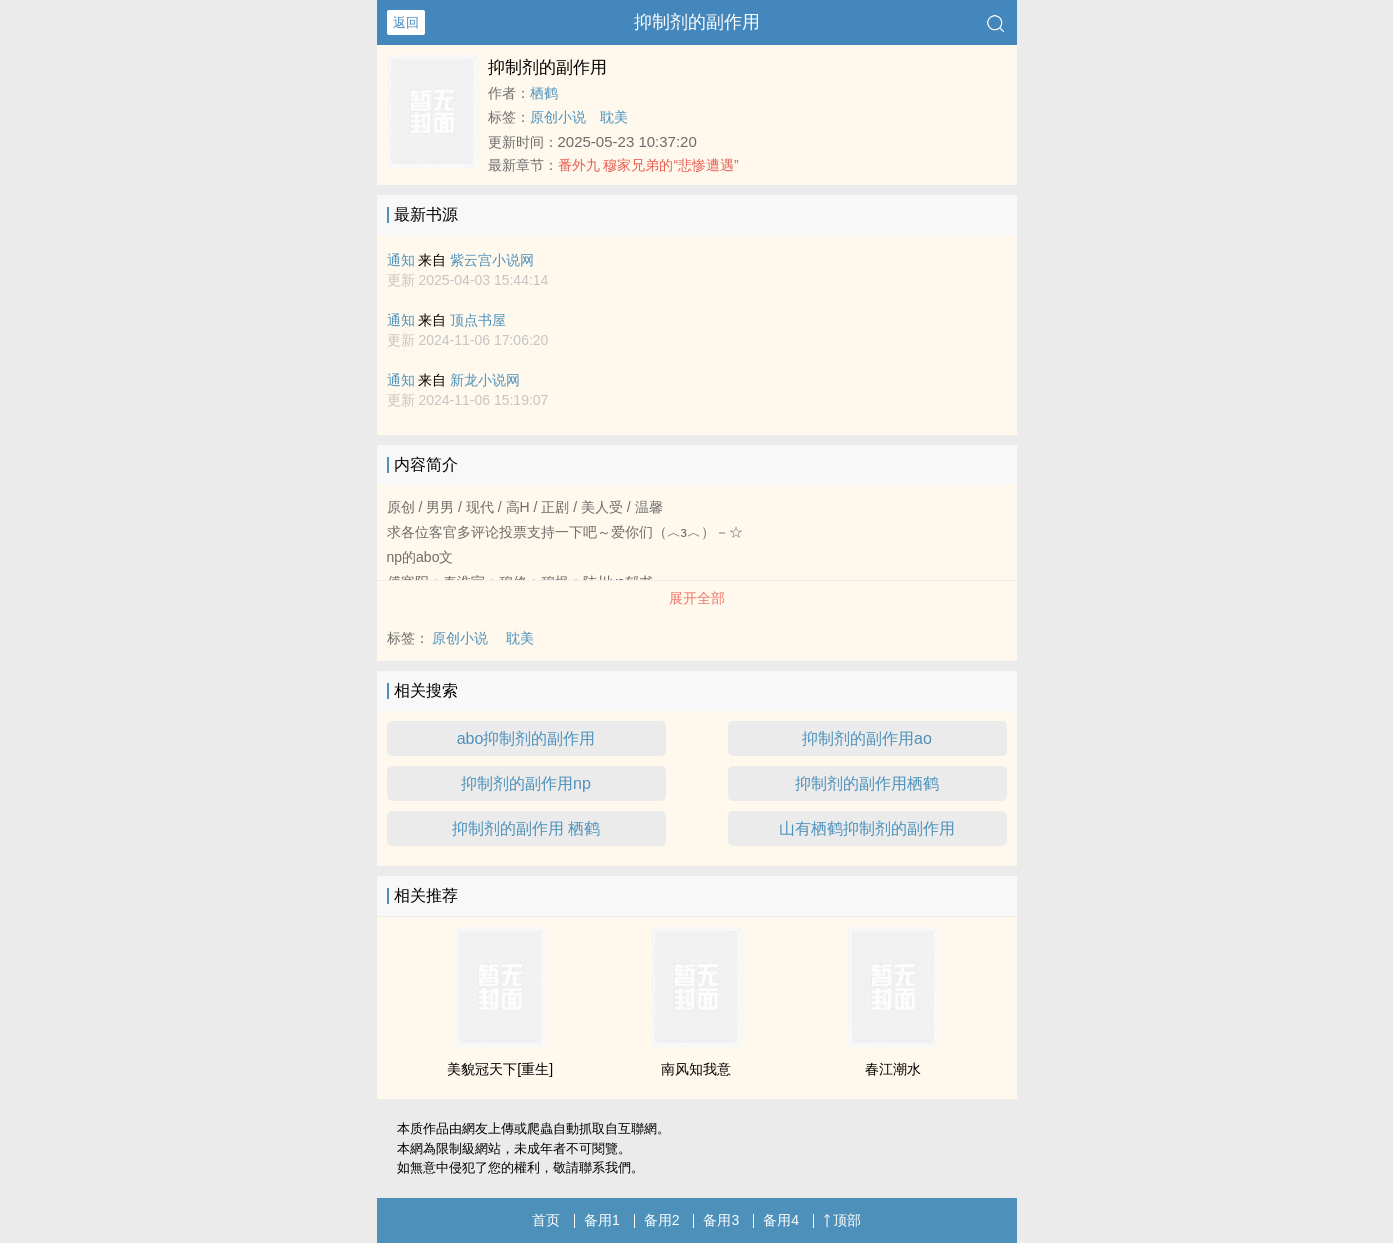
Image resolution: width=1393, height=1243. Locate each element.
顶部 (842, 1220)
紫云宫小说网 (492, 260)
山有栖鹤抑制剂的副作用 (867, 828)
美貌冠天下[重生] (500, 1069)
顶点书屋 (478, 320)
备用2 (662, 1220)
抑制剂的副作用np (526, 783)
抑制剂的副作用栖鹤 (867, 783)
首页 (546, 1220)
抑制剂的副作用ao (867, 738)
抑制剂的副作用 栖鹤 (526, 828)
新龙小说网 (485, 380)
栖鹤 (544, 93)
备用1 (602, 1220)
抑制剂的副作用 (697, 22)
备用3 (721, 1220)
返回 (406, 22)
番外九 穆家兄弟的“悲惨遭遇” (648, 165)
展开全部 (697, 598)
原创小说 (558, 117)
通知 (401, 260)
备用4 (781, 1220)
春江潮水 (893, 1069)
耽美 (614, 117)
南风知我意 (696, 1069)
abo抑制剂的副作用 (526, 738)
